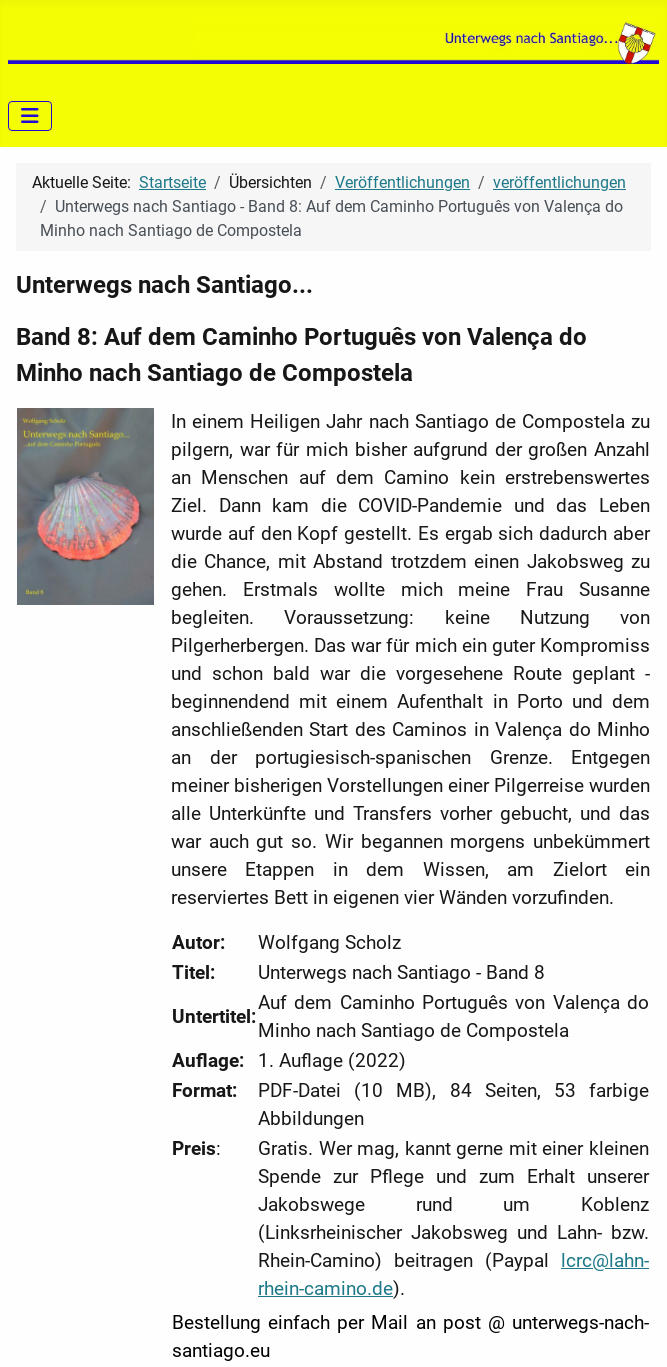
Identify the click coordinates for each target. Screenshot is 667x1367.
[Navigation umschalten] (30, 116)
